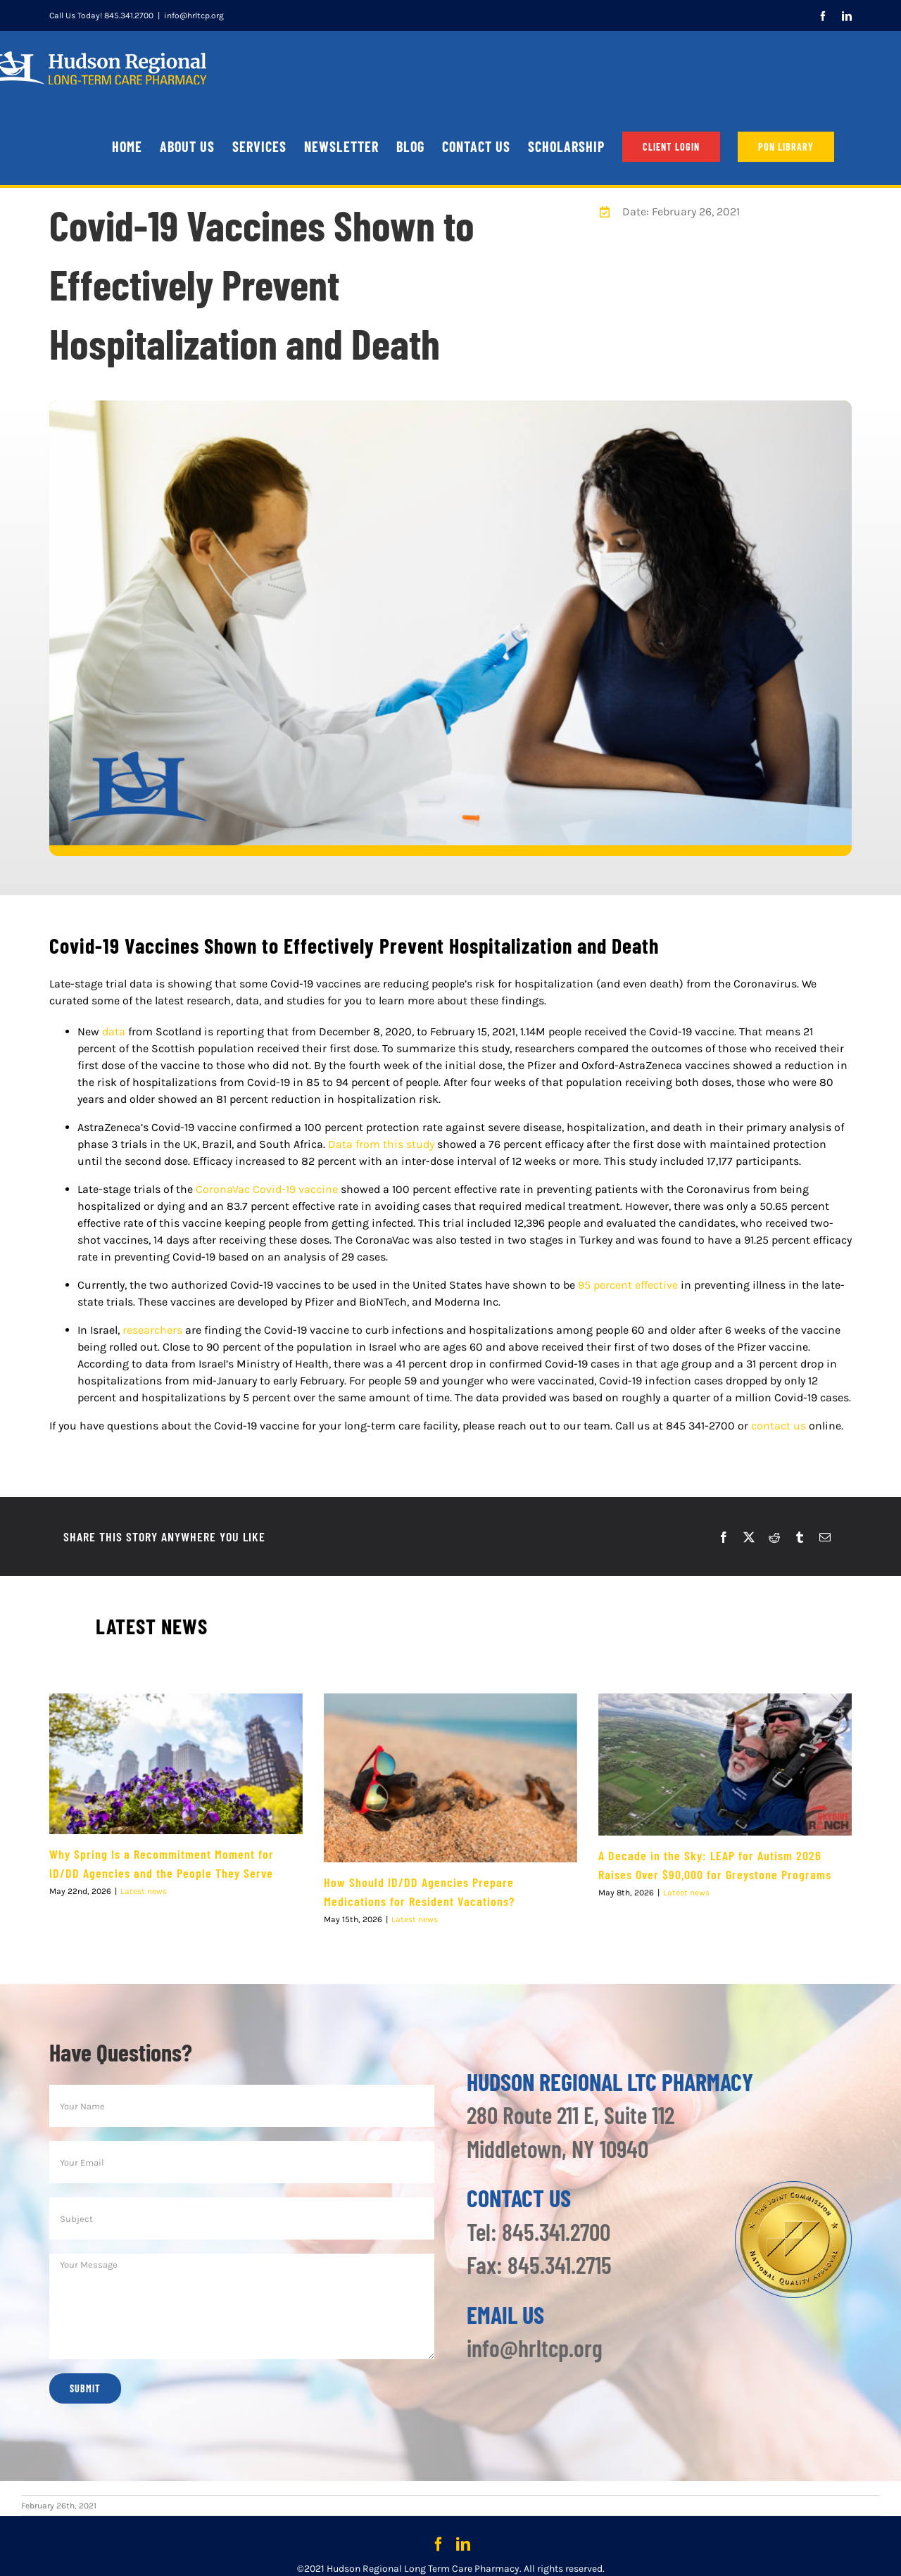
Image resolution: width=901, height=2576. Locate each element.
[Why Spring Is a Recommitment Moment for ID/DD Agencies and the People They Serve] (176, 1764)
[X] (749, 1537)
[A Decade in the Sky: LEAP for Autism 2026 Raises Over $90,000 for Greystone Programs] (725, 1764)
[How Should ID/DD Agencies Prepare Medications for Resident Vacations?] (450, 1777)
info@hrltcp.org (194, 15)
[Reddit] (774, 1537)
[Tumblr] (799, 1537)
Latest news (143, 1892)
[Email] (825, 1537)
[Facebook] (723, 1537)
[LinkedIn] (463, 2544)
